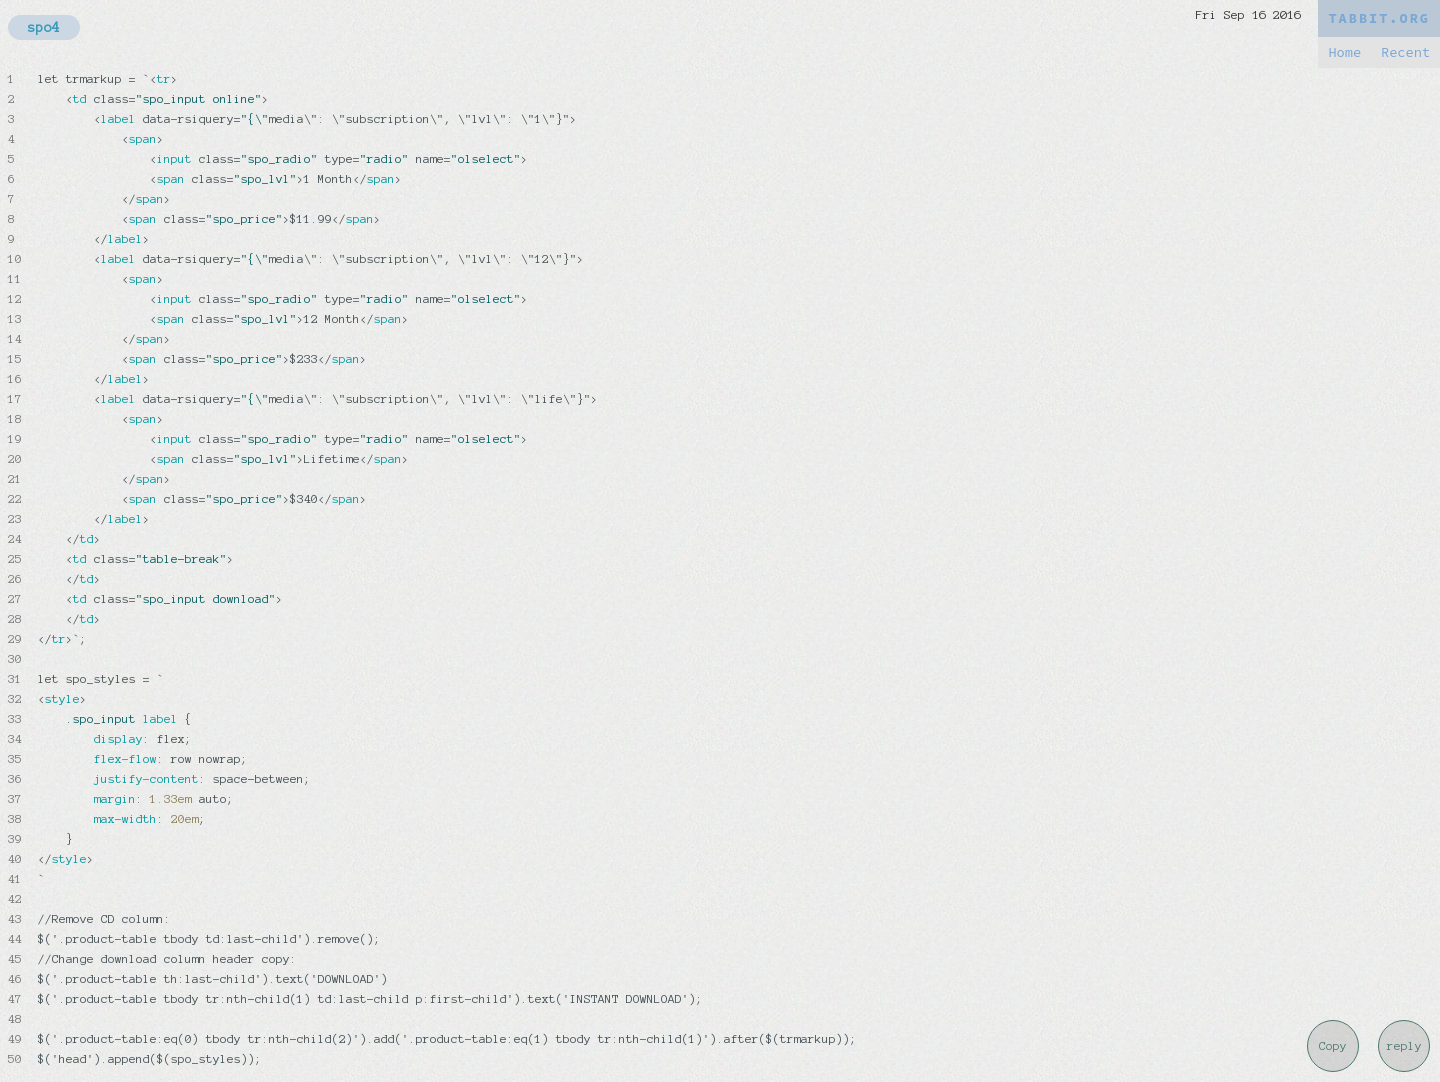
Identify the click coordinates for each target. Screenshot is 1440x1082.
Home (1344, 52)
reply (1404, 1046)
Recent (1405, 52)
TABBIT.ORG (1379, 18)
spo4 (44, 27)
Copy (1333, 1046)
